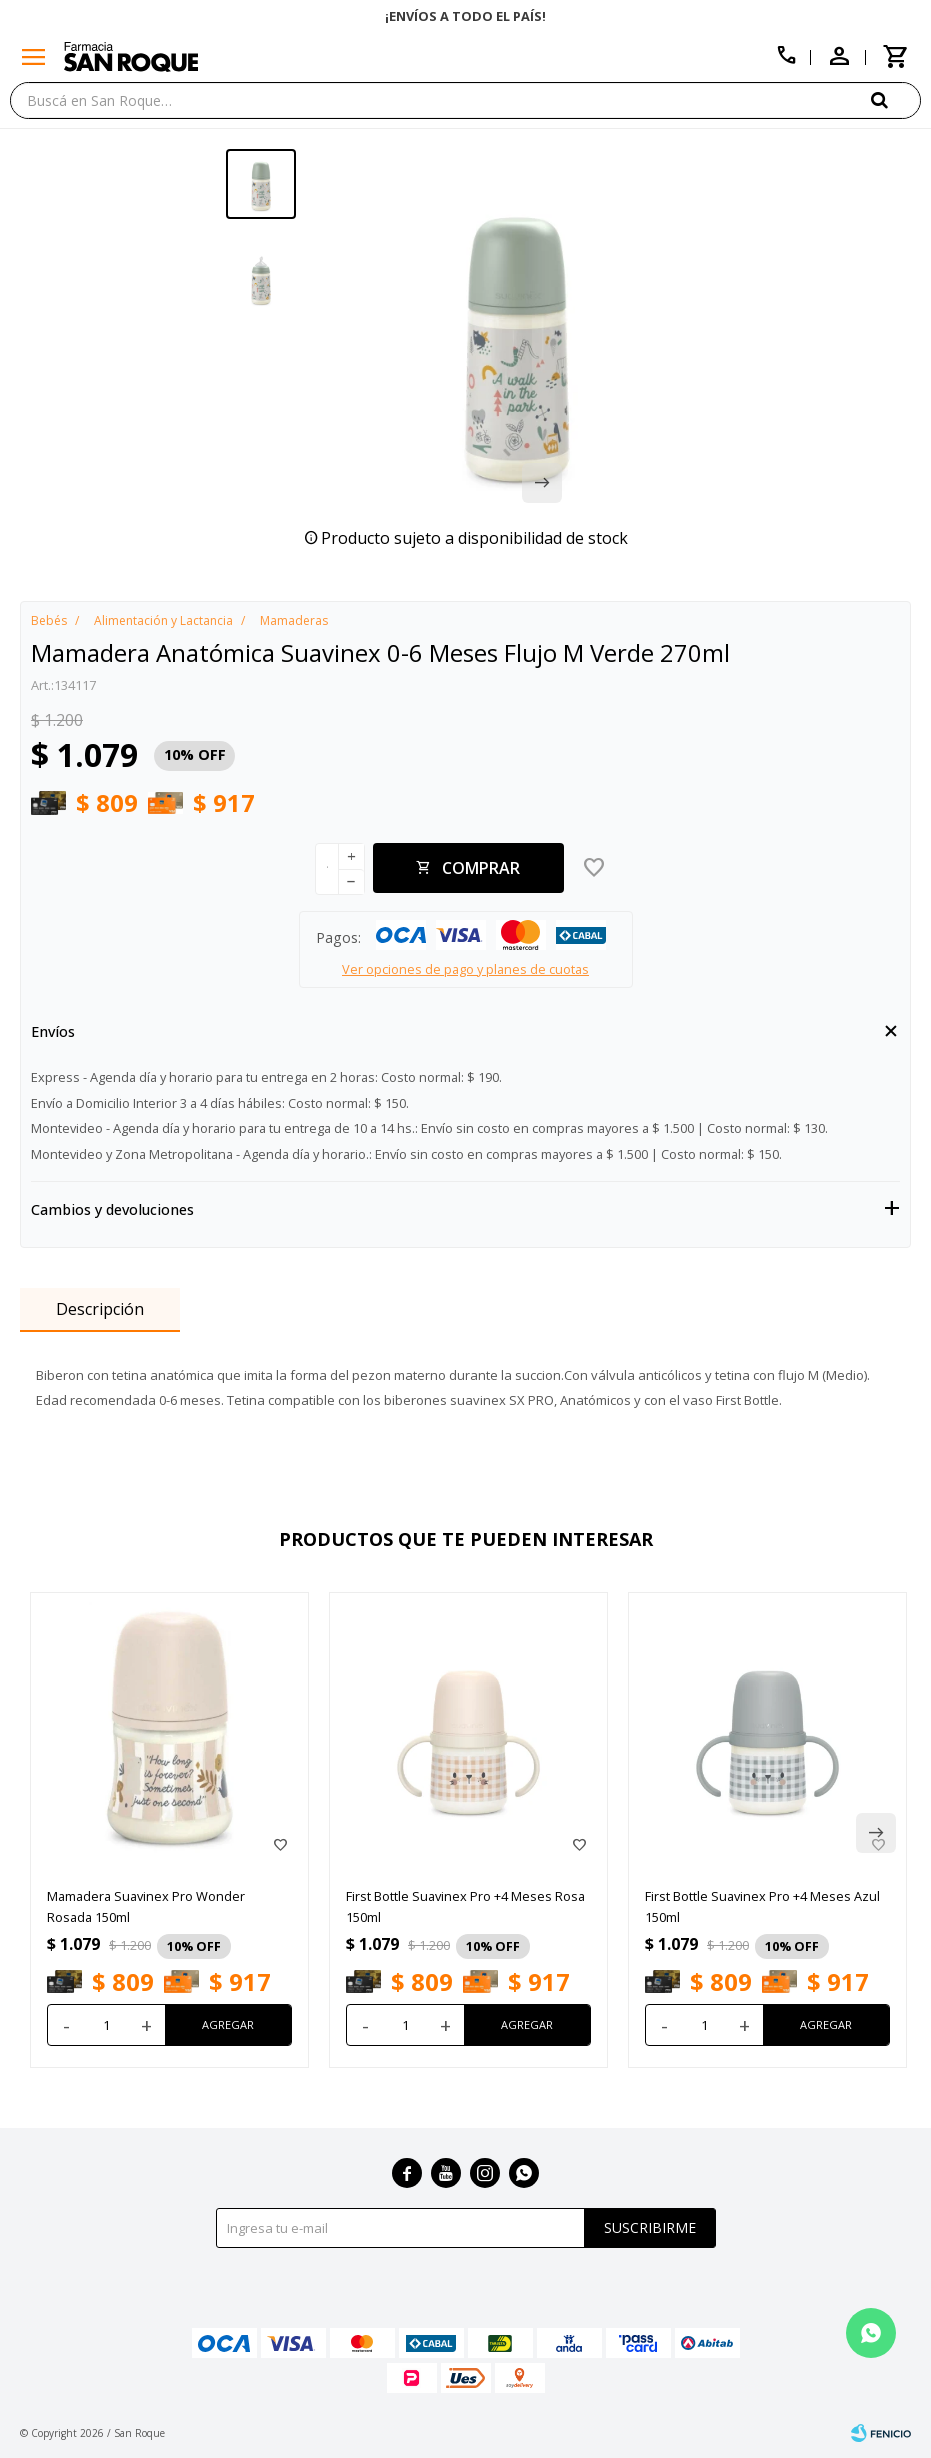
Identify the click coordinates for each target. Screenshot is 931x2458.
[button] (896, 99)
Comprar (481, 868)
